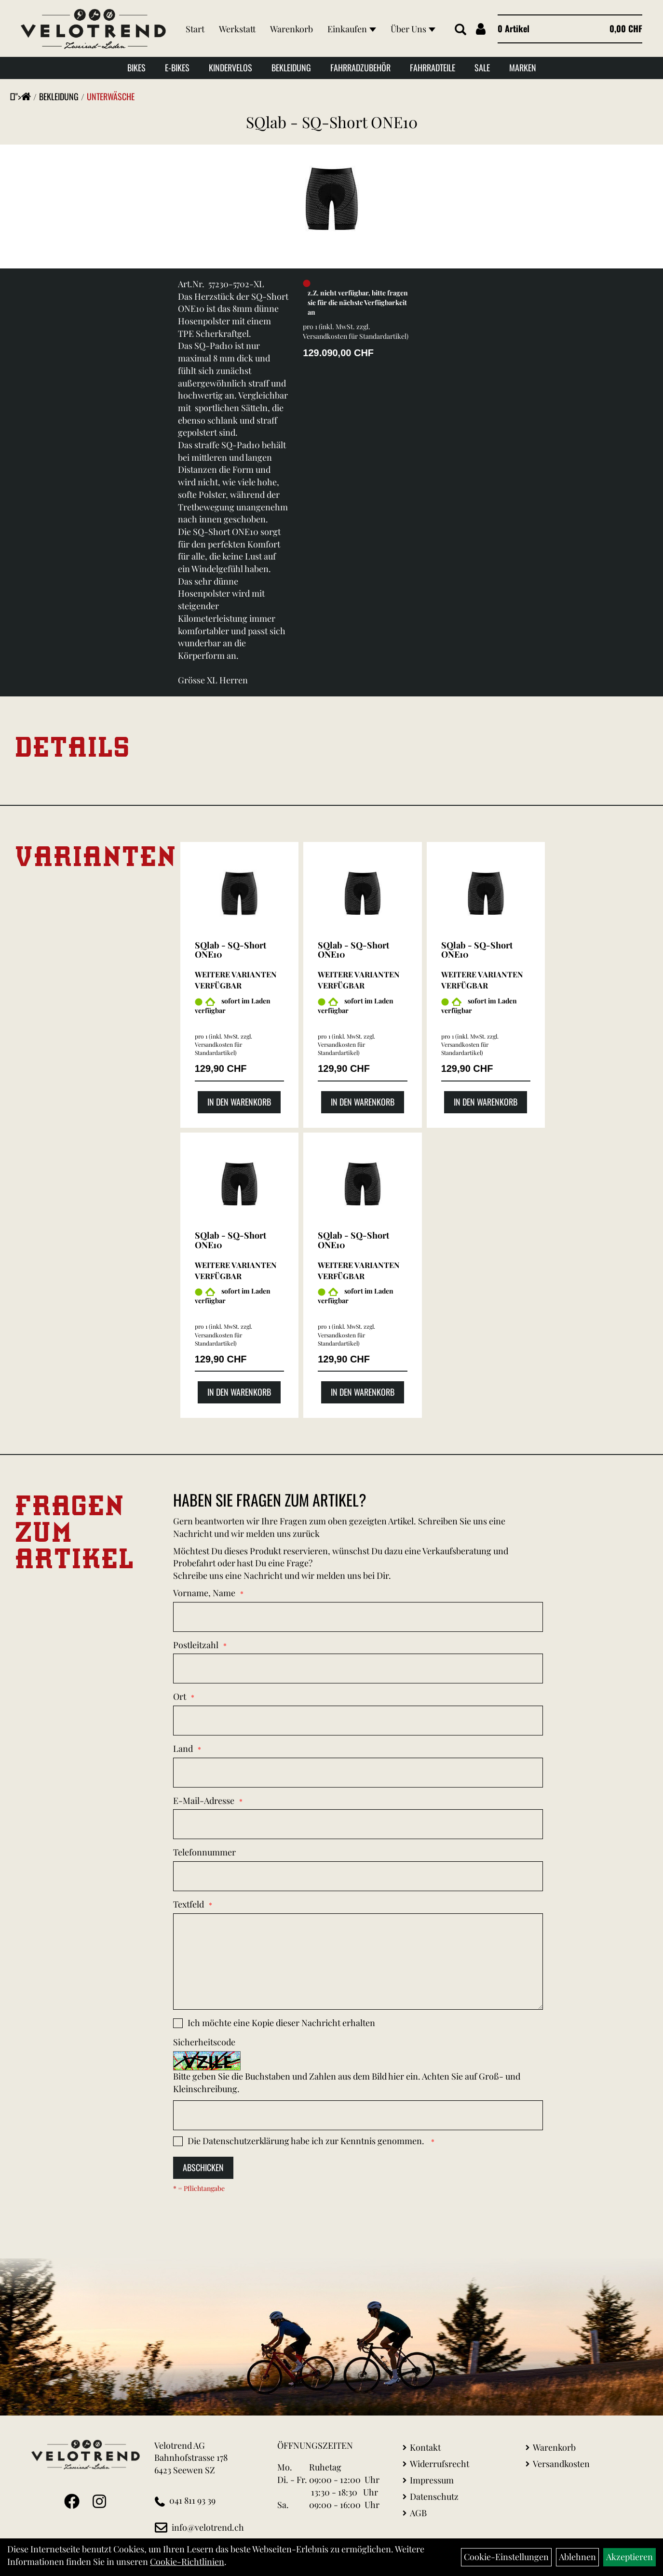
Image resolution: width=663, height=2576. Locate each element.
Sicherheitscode (204, 2042)
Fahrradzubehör (360, 70)
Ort (179, 1696)
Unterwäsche (111, 96)
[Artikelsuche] (457, 31)
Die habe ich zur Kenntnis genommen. (307, 2141)
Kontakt (425, 2447)
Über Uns (207, 39)
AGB (418, 2513)
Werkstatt (236, 20)
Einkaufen (350, 20)
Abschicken (203, 2167)
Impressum (432, 2480)
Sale (482, 70)
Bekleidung (291, 70)
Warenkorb (290, 20)
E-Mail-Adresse (203, 1800)
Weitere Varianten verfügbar (236, 979)
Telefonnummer (204, 1852)
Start (194, 20)
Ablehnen (577, 2557)
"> (23, 96)
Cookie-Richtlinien (187, 2561)
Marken (522, 70)
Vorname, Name (204, 1593)
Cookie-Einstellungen (506, 2557)
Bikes (136, 70)
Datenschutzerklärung (246, 2141)
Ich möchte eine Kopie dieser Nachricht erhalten (281, 2023)
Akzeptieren (629, 2557)
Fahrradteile (432, 70)
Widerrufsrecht (439, 2463)
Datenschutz (434, 2496)
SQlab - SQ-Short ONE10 (332, 121)
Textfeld (188, 1904)
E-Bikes (177, 70)
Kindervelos (230, 70)
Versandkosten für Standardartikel (354, 336)
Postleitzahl (195, 1645)
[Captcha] (358, 2115)
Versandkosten (561, 2463)
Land (183, 1748)
